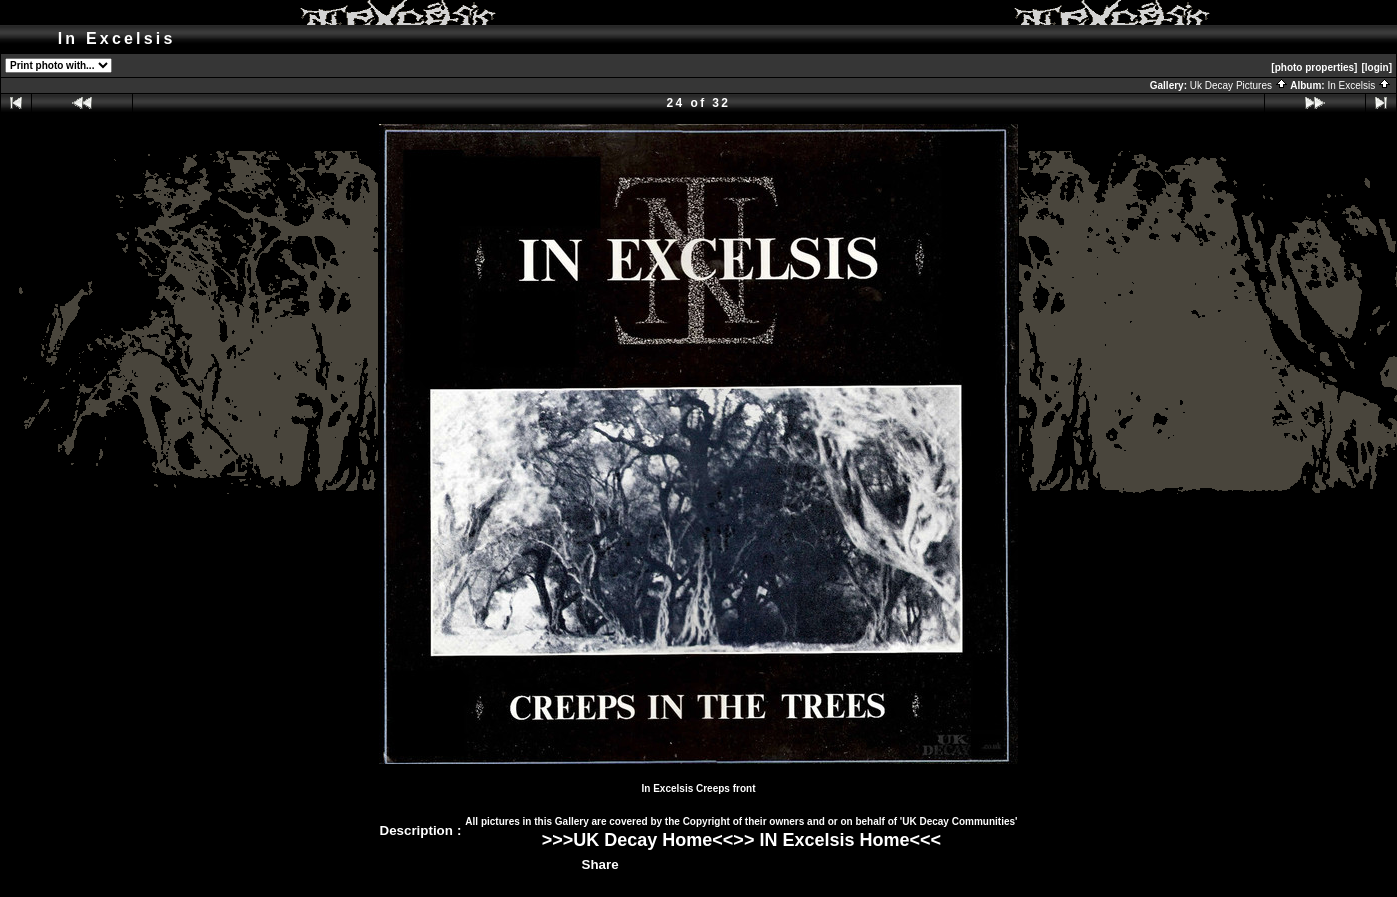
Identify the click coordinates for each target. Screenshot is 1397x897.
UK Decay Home (642, 840)
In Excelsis (1359, 85)
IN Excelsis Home (834, 840)
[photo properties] (1314, 67)
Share (600, 864)
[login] (1376, 67)
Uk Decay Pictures (1239, 85)
